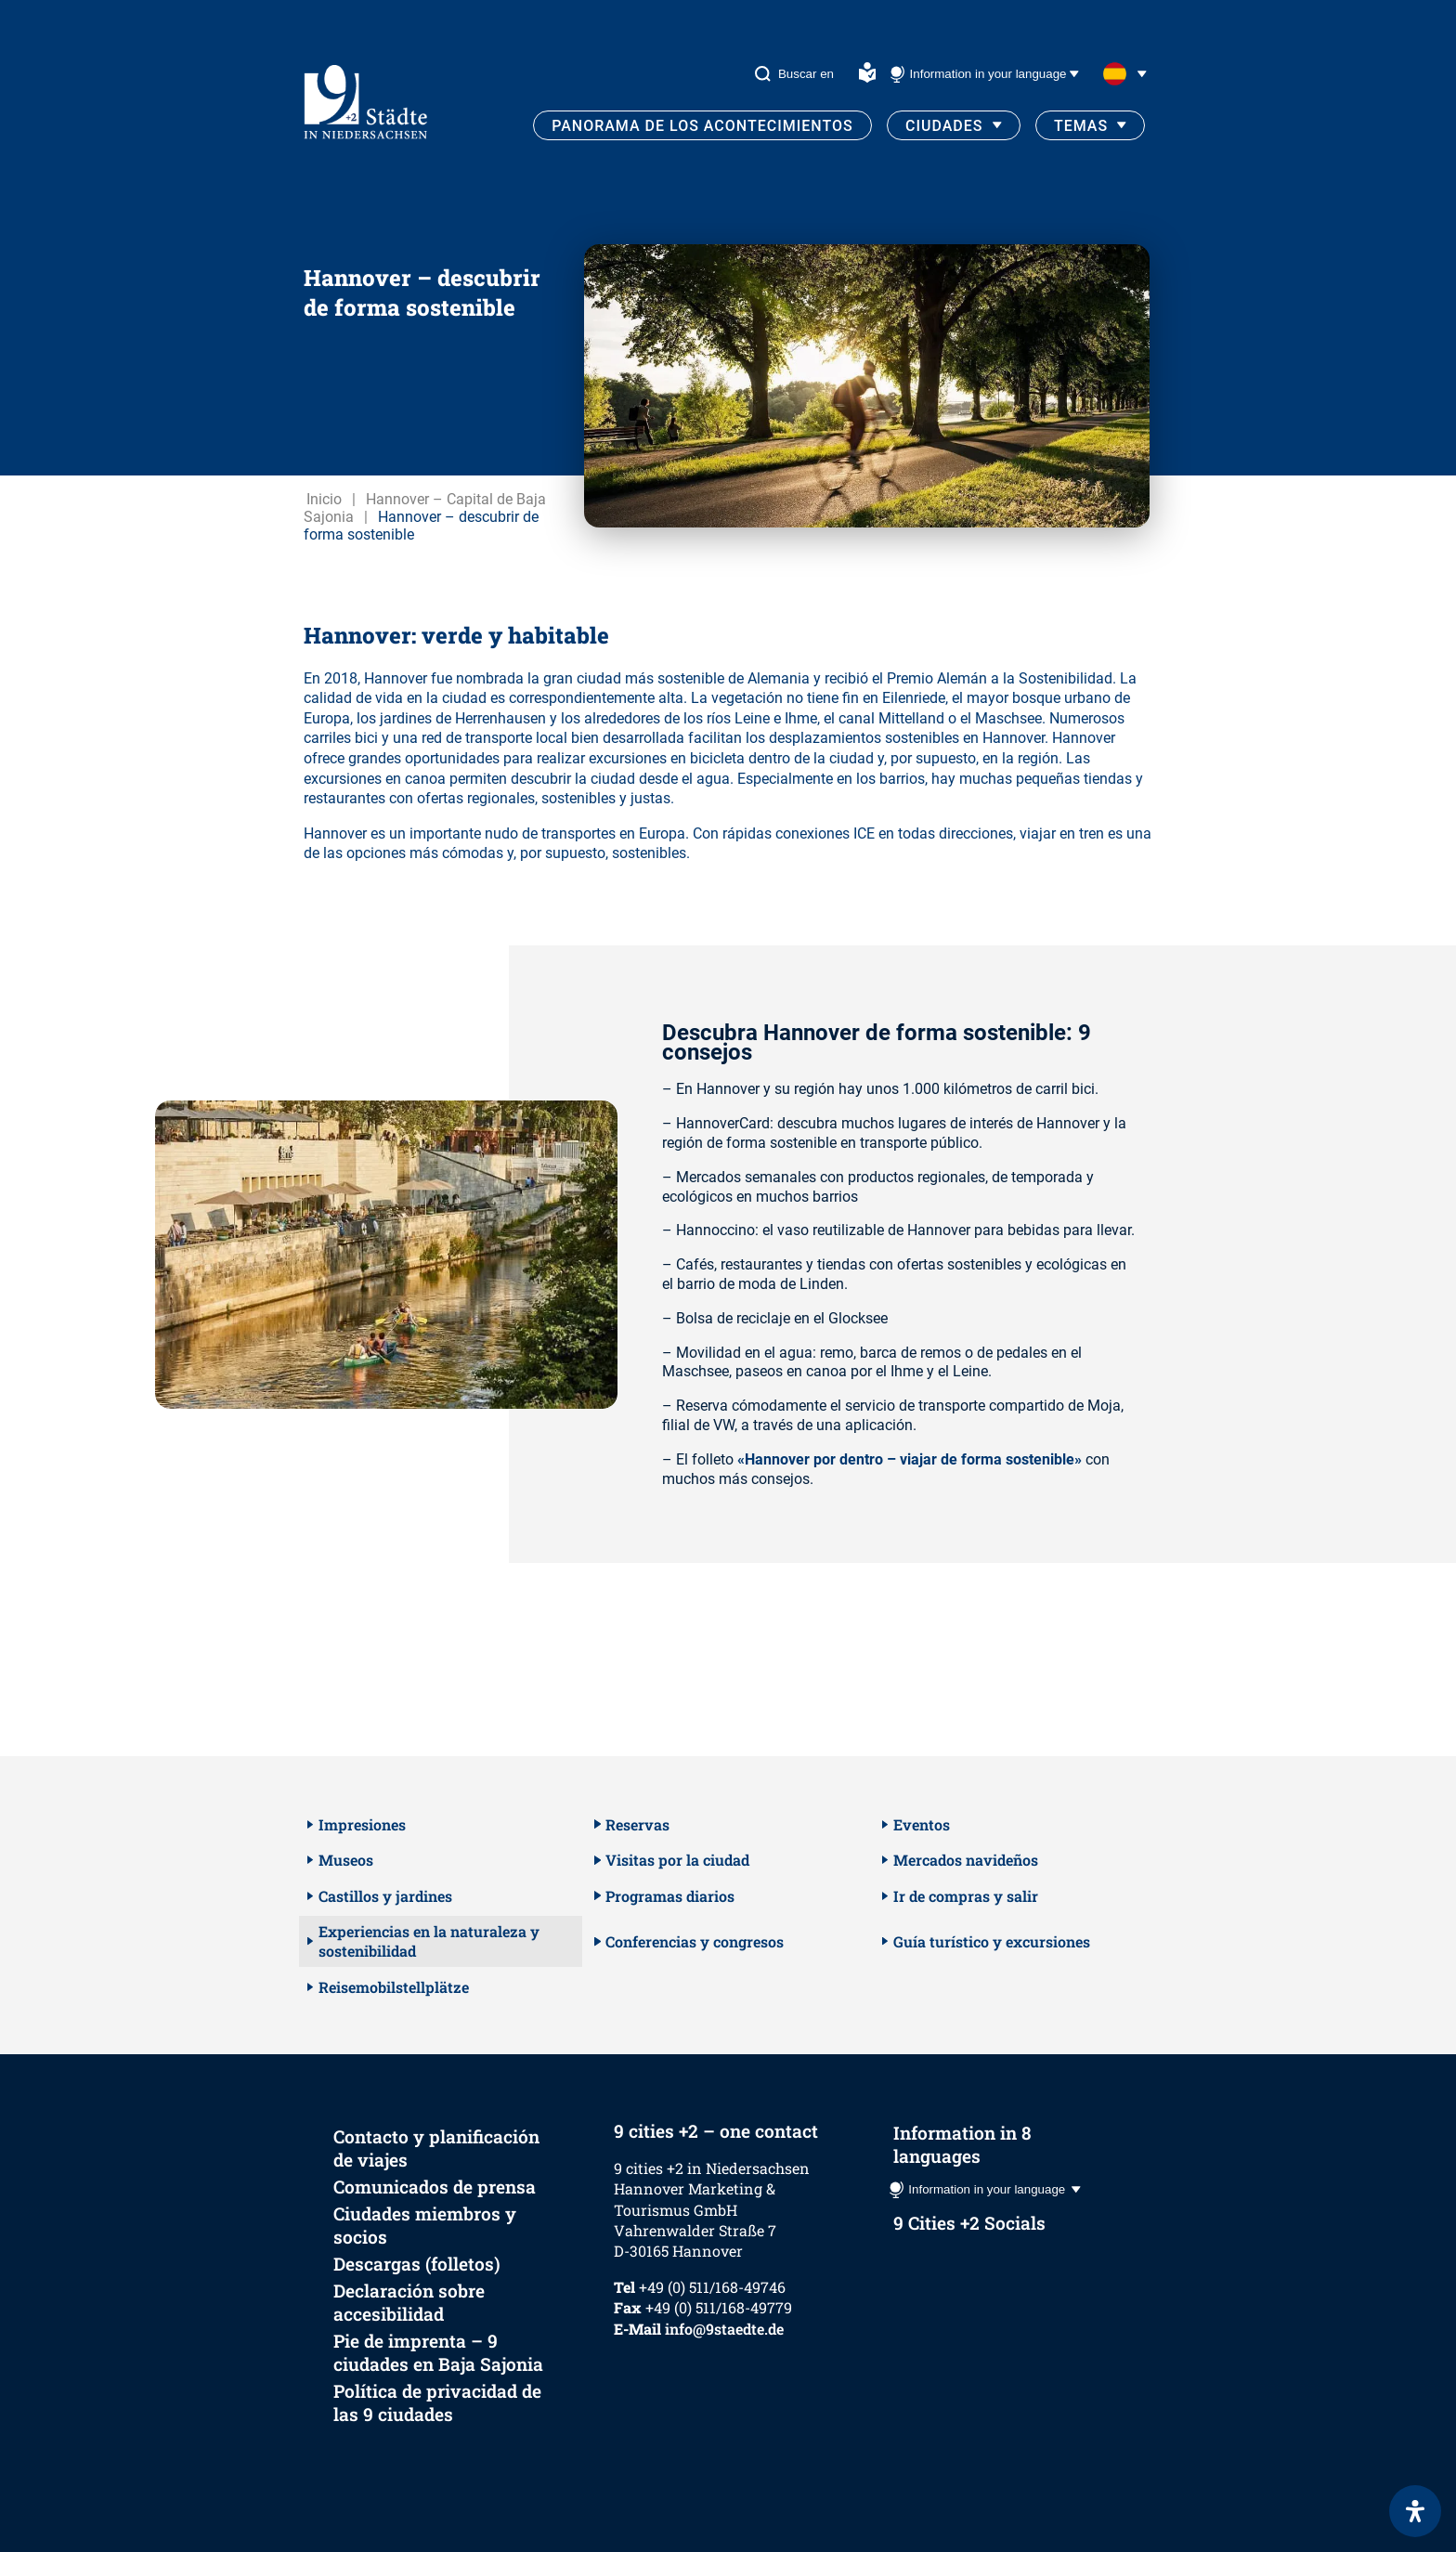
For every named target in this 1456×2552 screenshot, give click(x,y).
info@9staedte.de (724, 2328)
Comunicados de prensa (434, 2186)
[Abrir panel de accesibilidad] (1415, 2511)
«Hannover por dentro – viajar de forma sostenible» (909, 1459)
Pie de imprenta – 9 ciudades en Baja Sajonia (438, 2352)
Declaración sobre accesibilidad (409, 2302)
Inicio (324, 499)
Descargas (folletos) (416, 2263)
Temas (1081, 126)
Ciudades (944, 126)
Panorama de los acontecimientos (702, 126)
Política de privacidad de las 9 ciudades (437, 2402)
